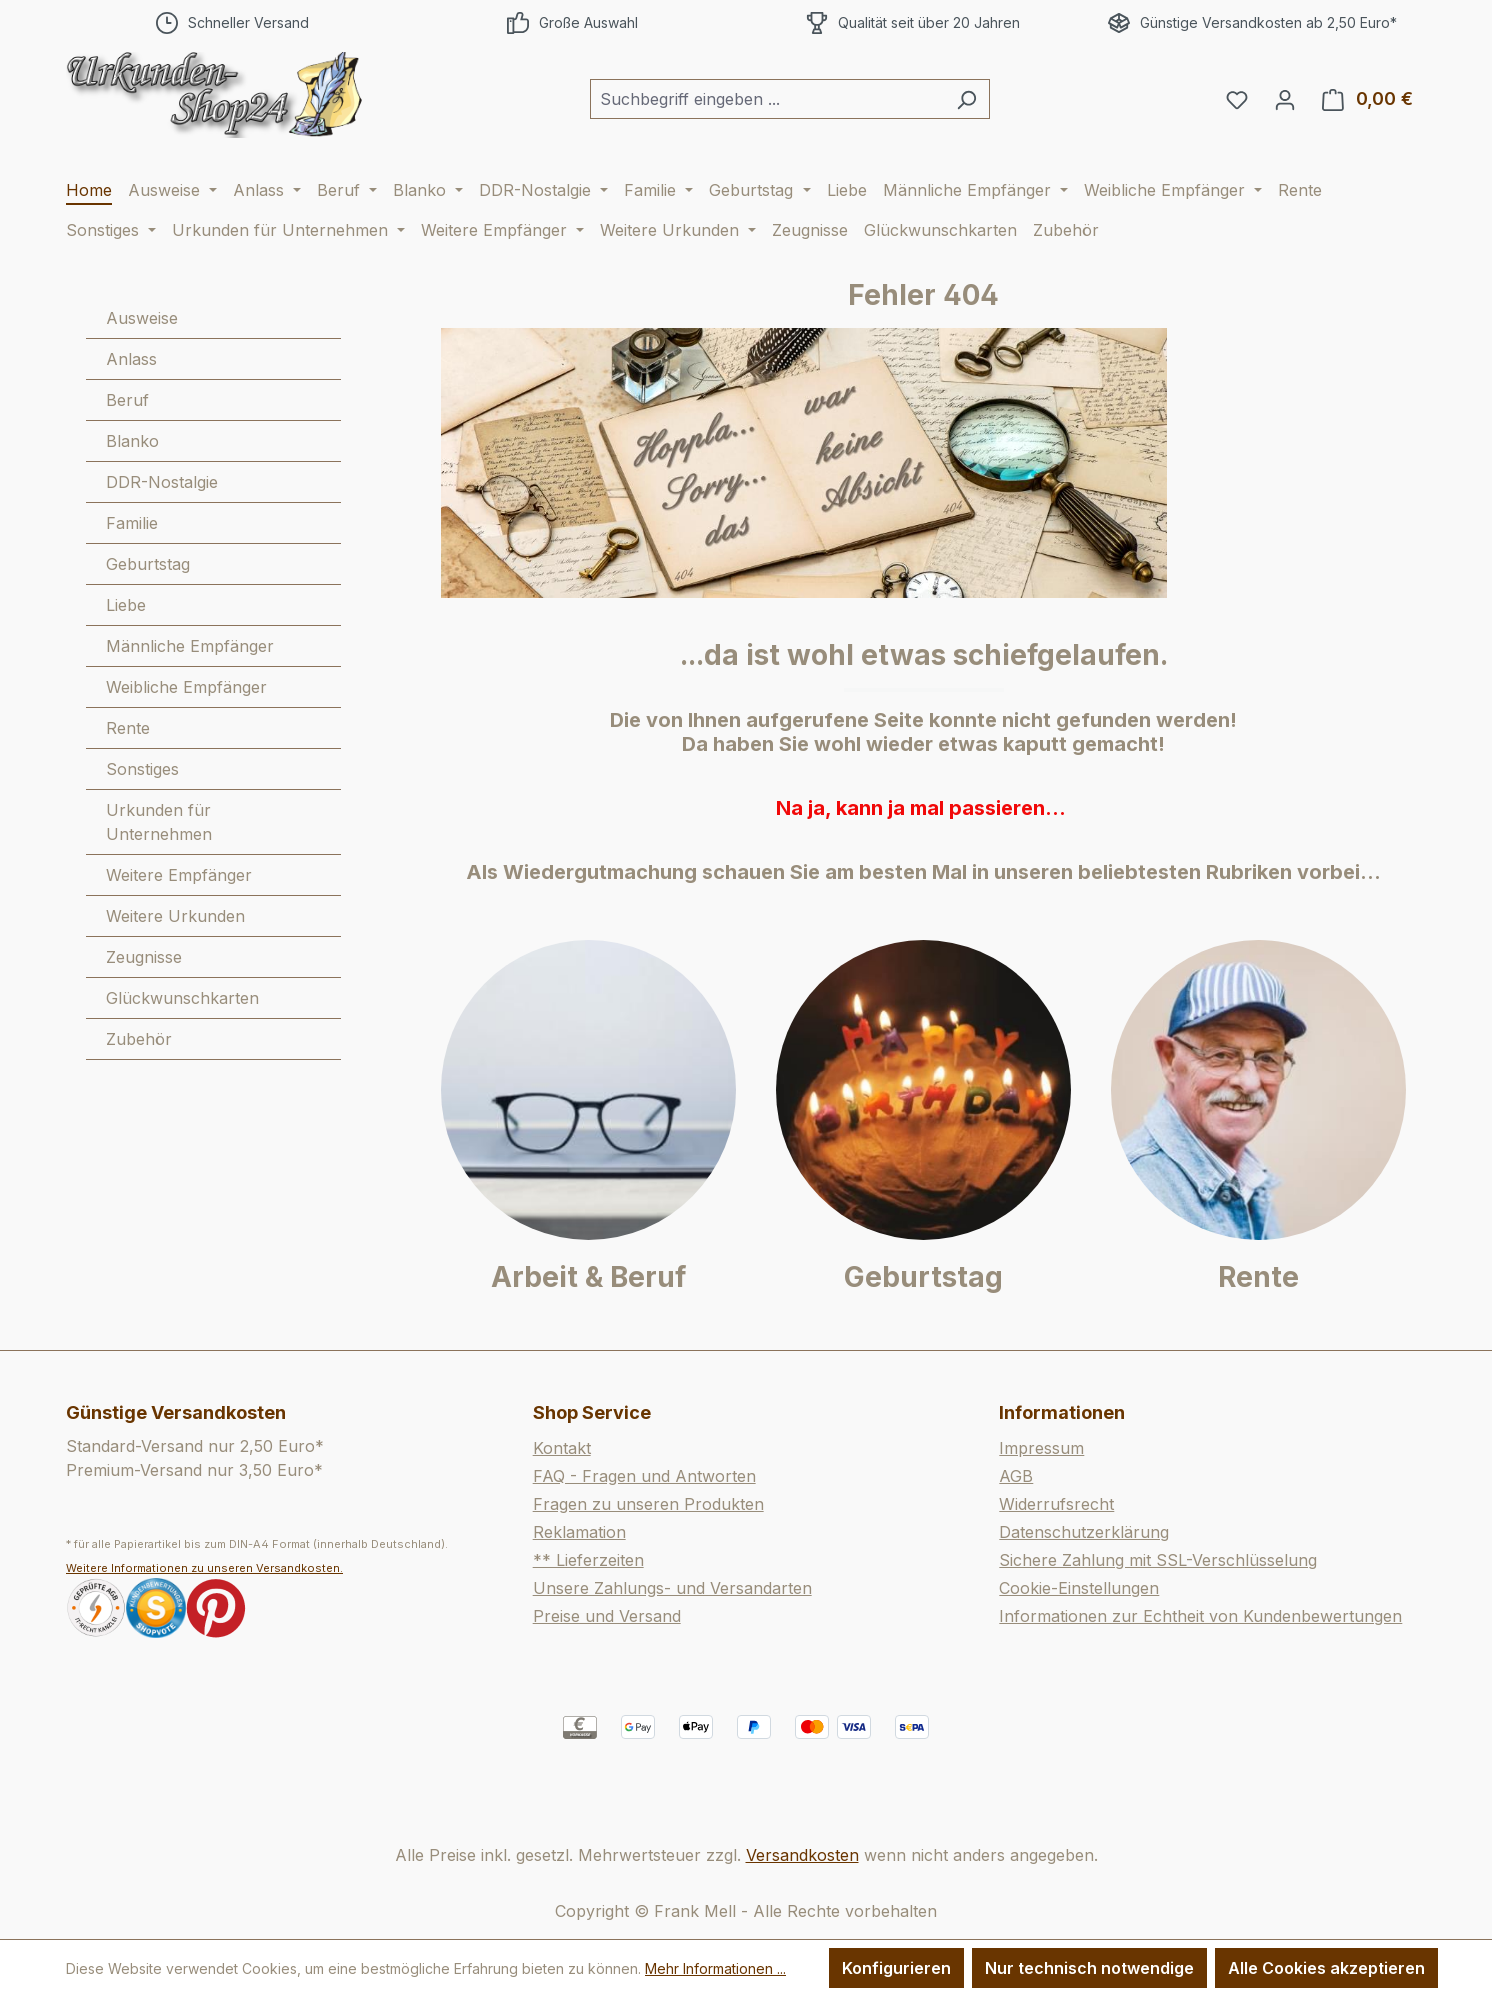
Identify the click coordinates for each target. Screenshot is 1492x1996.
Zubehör (139, 1039)
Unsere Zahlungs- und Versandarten (672, 1588)
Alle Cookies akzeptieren (1326, 1968)
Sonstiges (142, 769)
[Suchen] (966, 99)
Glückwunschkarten (182, 998)
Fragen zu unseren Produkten (648, 1504)
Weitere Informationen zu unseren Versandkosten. (204, 1568)
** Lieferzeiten (588, 1560)
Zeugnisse (144, 957)
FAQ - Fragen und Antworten (644, 1476)
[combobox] (767, 99)
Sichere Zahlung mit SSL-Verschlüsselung (1158, 1560)
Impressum (1041, 1448)
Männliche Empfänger (190, 646)
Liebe (126, 605)
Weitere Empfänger (179, 875)
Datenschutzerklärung (1084, 1532)
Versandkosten (802, 1855)
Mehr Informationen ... (715, 1968)
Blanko (132, 441)
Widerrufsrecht (1056, 1504)
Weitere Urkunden (175, 916)
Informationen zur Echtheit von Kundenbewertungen (1200, 1616)
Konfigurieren (896, 1968)
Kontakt (562, 1448)
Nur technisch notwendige (1089, 1968)
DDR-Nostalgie (162, 482)
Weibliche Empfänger (186, 687)
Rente (128, 728)
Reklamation (579, 1532)
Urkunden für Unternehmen (159, 822)
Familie (132, 523)
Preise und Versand (607, 1616)
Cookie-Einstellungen (1079, 1588)
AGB (1016, 1476)
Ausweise (142, 318)
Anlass (131, 359)
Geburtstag (148, 564)
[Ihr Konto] (1285, 99)
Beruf (127, 400)
